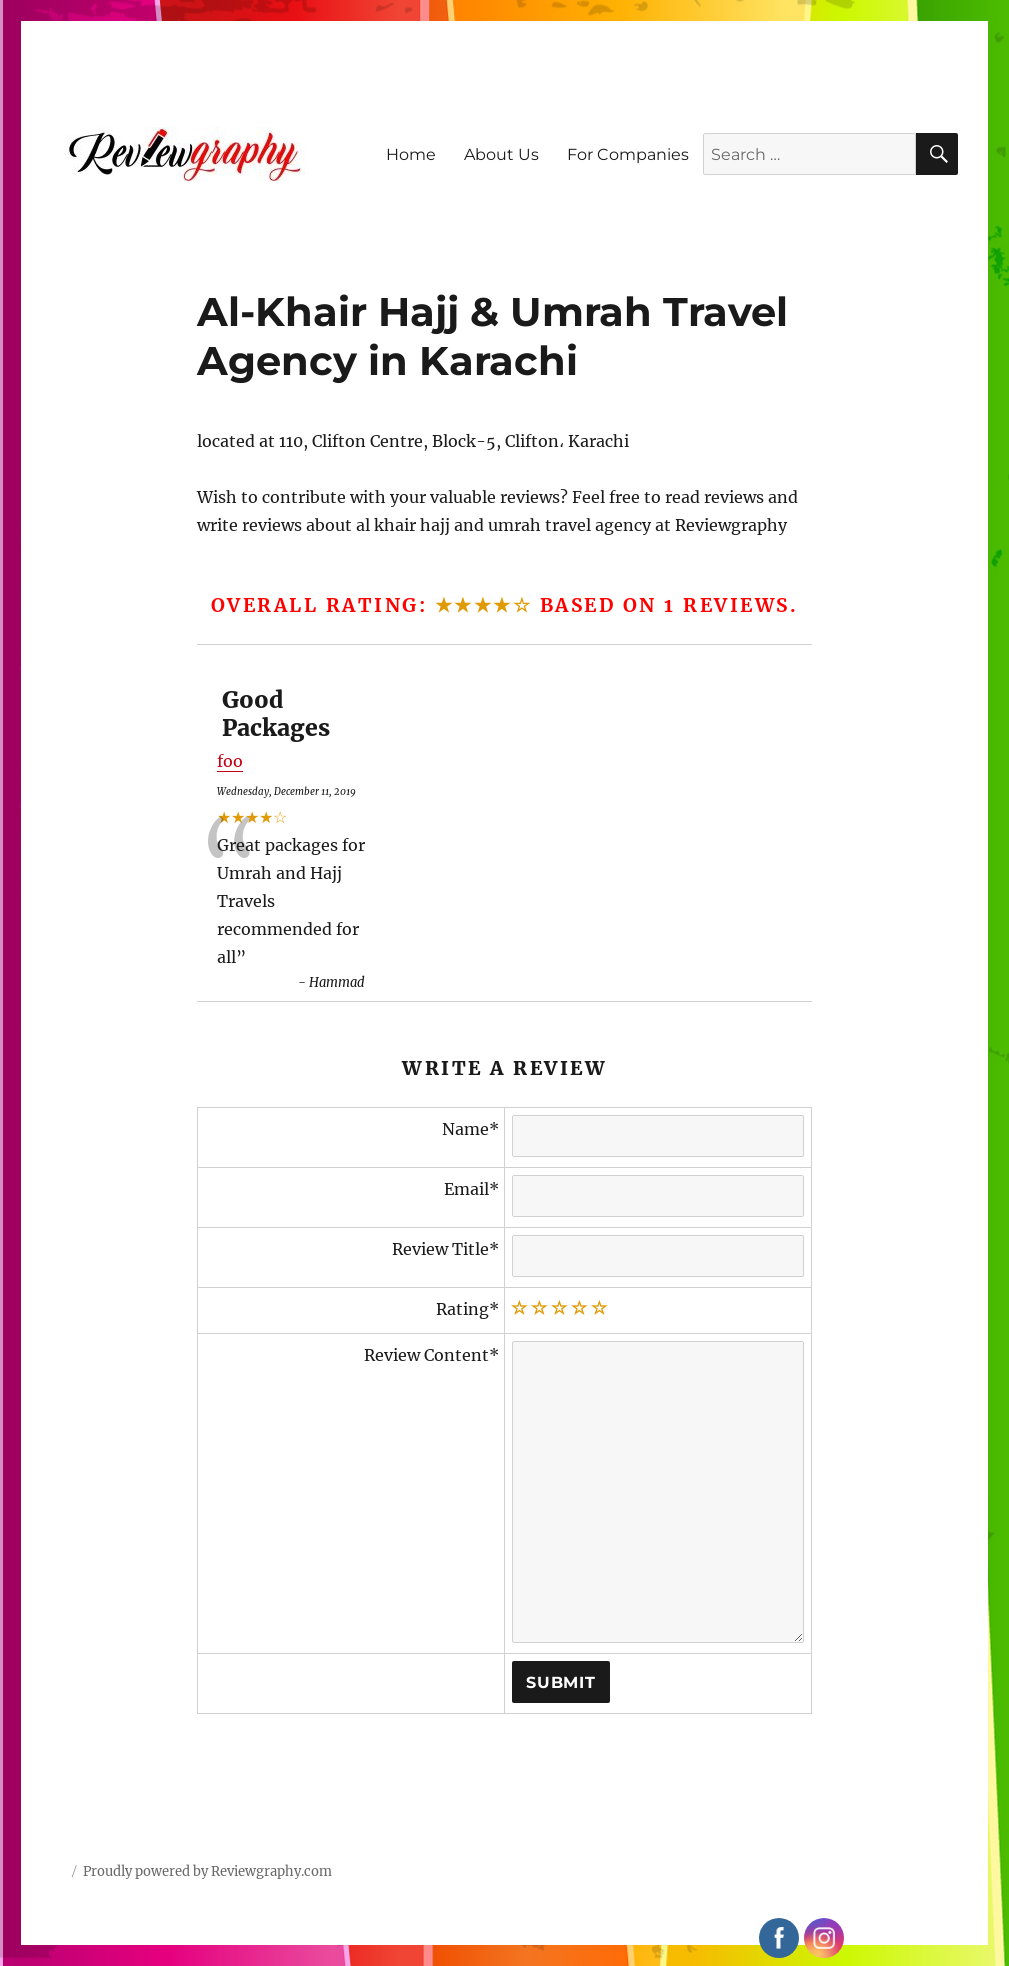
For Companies (628, 154)
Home (411, 154)
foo (230, 761)
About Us (501, 154)
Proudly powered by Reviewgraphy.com (207, 1871)
